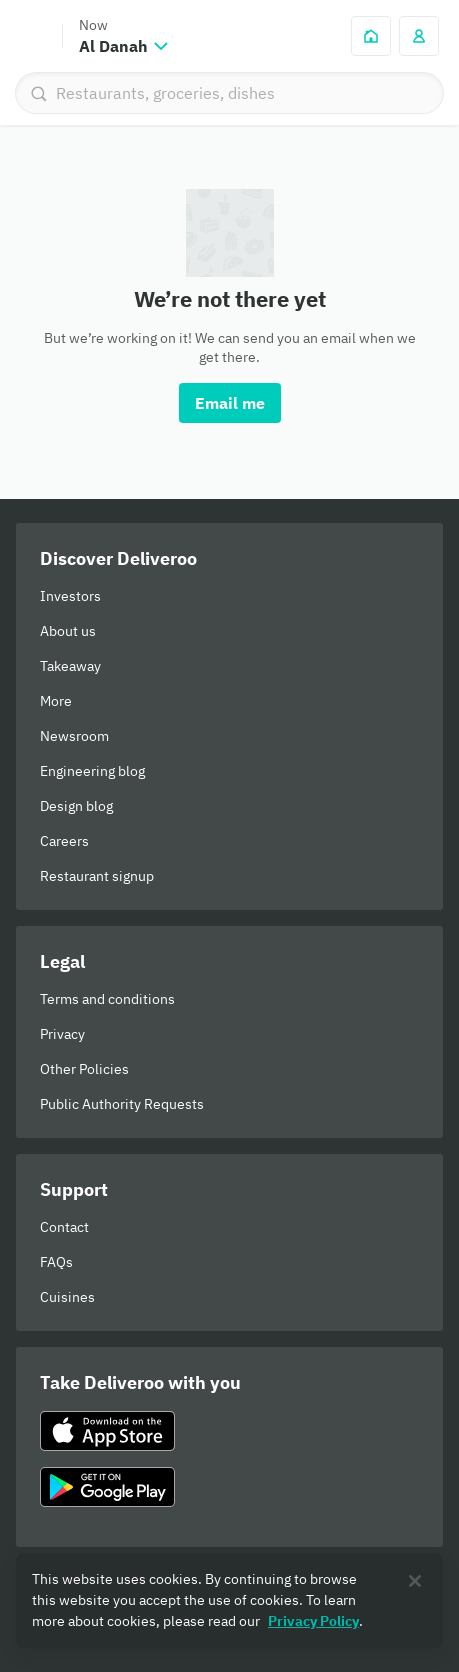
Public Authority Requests (122, 1104)
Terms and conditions (107, 999)
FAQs (56, 1262)
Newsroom (74, 736)
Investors (70, 596)
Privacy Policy (313, 1621)
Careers (64, 841)
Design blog (76, 806)
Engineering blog (92, 771)
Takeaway (70, 666)
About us (68, 631)
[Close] (415, 1581)
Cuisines (67, 1297)
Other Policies (84, 1069)
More (56, 701)
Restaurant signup (97, 876)
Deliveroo (31, 36)
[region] (229, 1600)
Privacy (62, 1034)
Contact (64, 1227)
